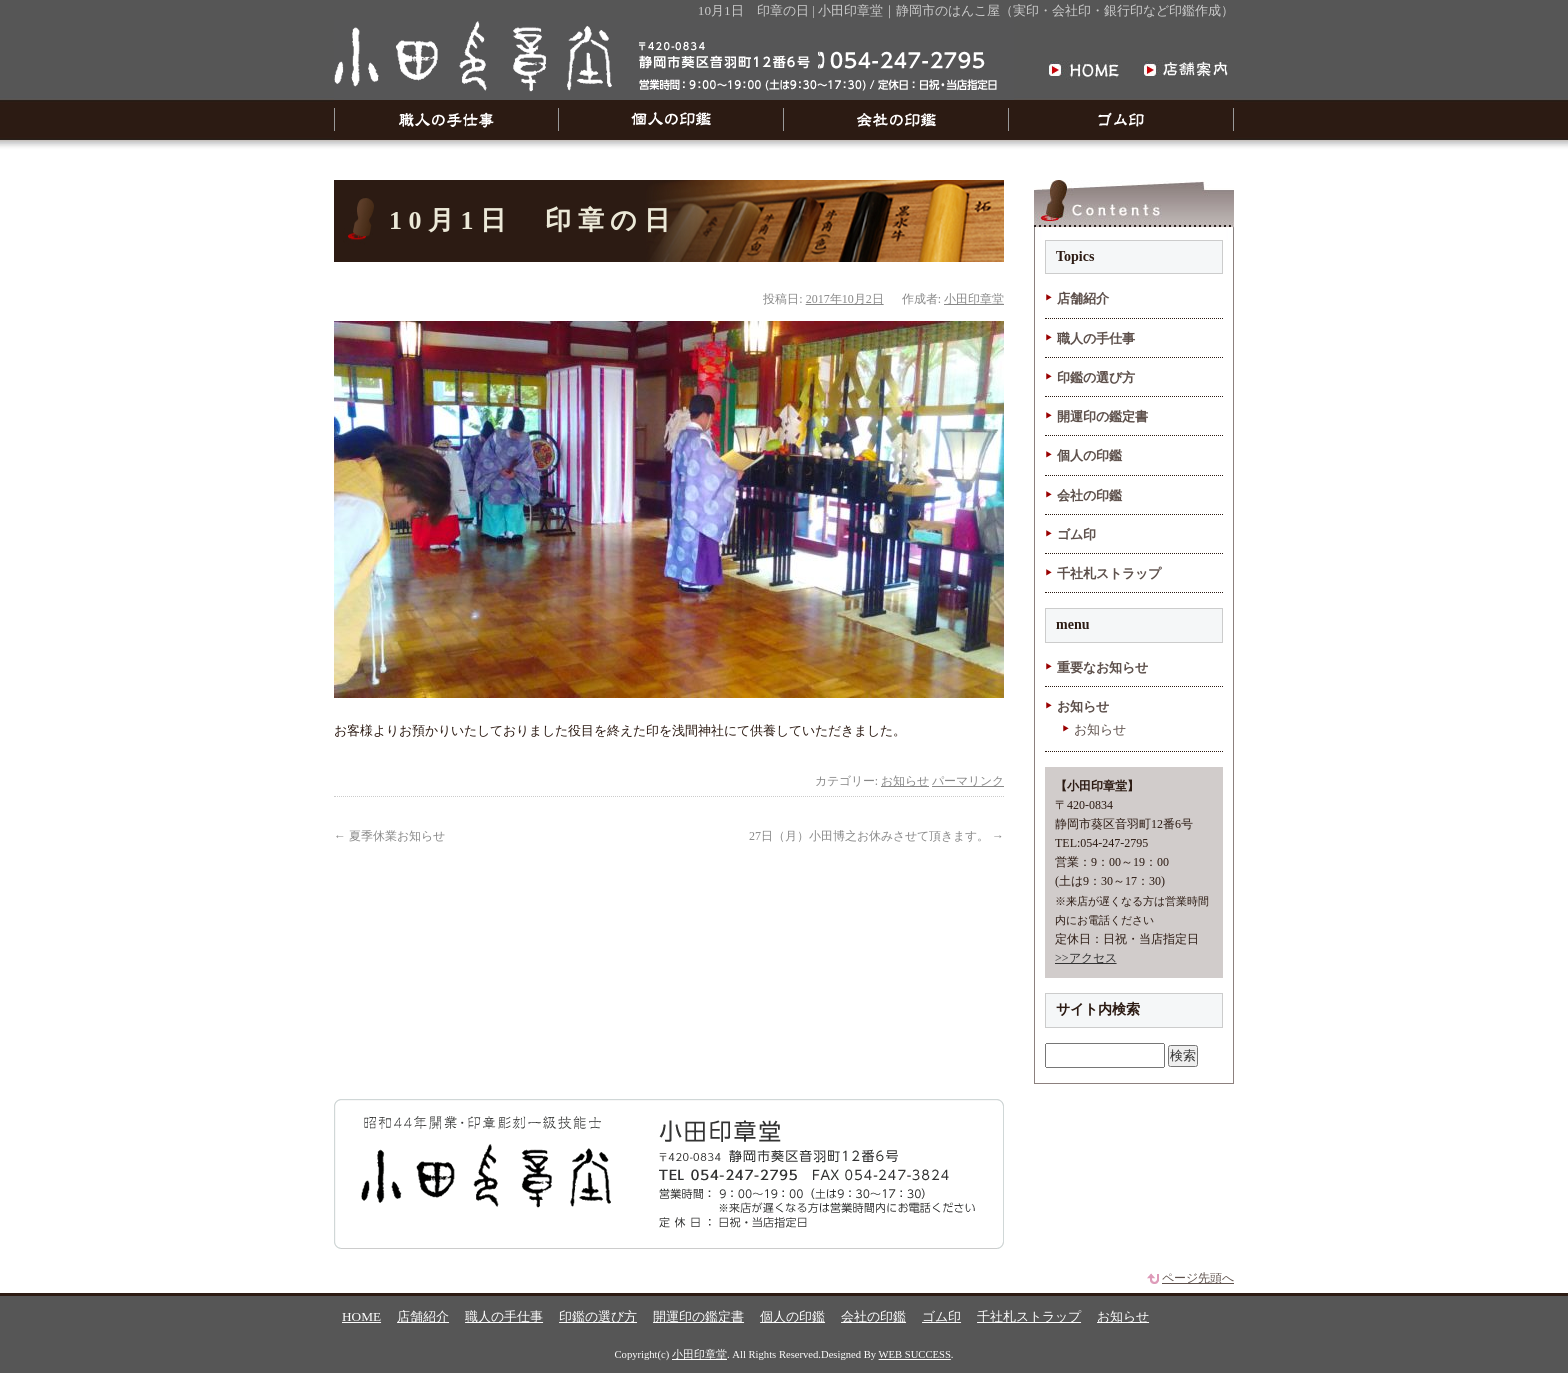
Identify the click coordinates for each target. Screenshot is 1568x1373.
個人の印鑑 (671, 120)
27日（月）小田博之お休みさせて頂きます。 (876, 836)
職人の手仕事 (446, 120)
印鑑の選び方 (1096, 377)
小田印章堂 (974, 299)
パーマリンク (968, 781)
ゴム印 (1121, 120)
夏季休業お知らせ (389, 836)
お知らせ (905, 781)
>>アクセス (1086, 958)
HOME (361, 1316)
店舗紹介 (1083, 298)
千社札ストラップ (1109, 573)
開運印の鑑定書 (1102, 416)
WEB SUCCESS (915, 1354)
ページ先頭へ (1198, 1278)
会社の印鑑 (896, 120)
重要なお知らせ (1102, 667)
